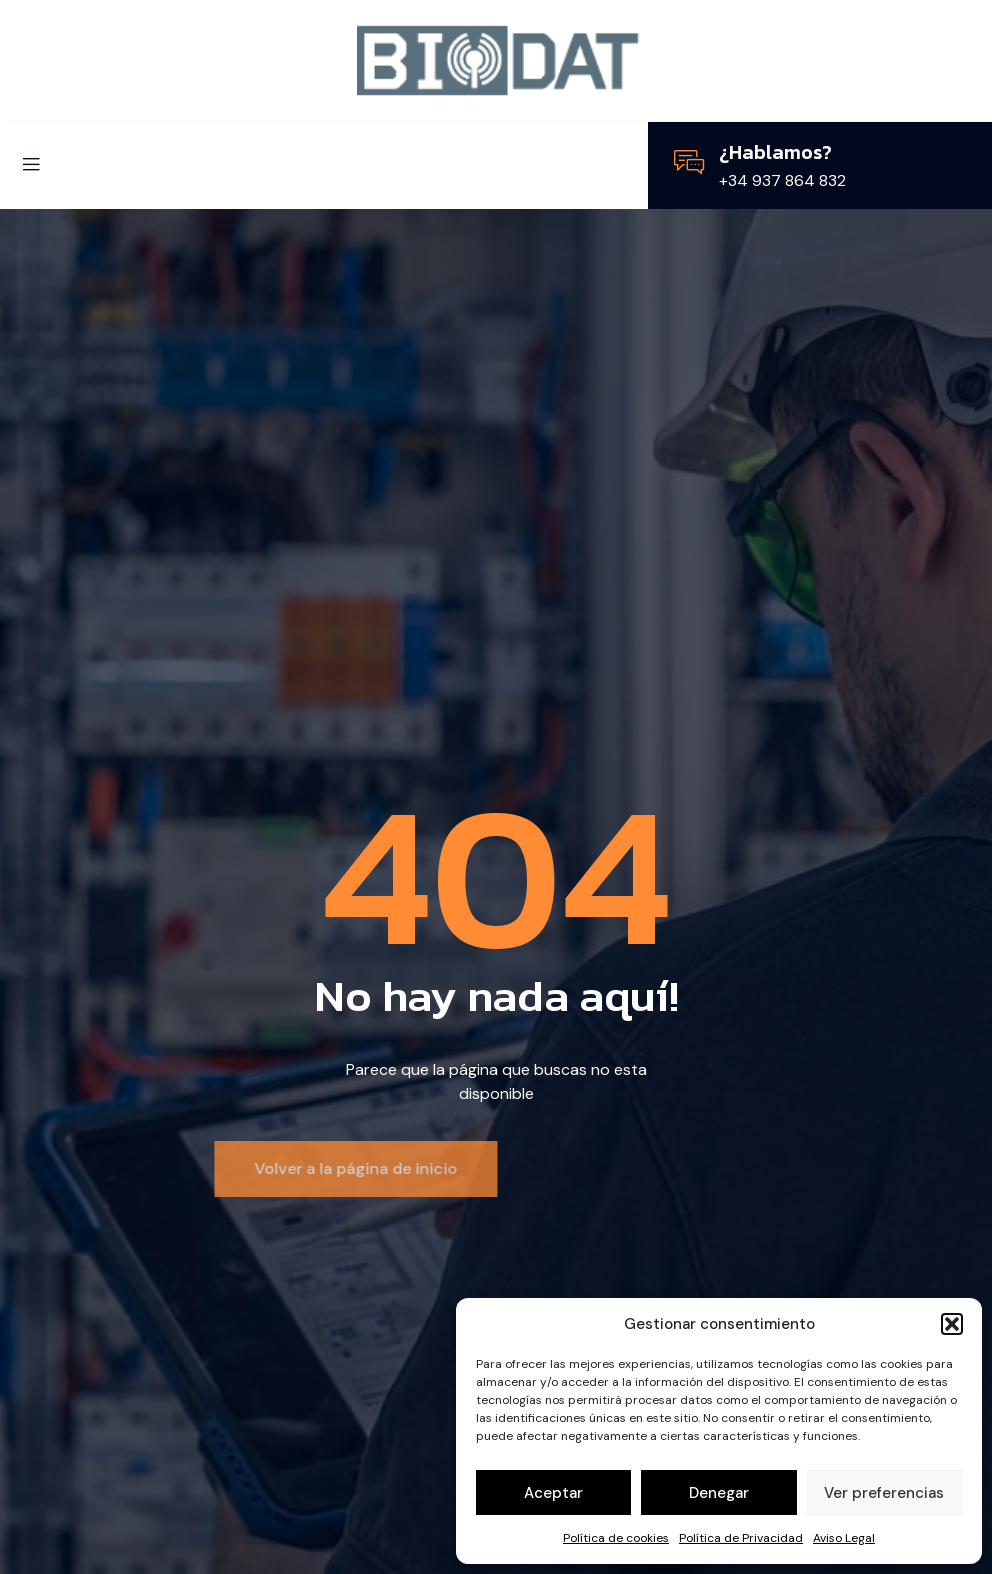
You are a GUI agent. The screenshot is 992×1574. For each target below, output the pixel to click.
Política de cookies (616, 1538)
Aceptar (553, 1493)
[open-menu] (31, 165)
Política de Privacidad (741, 1538)
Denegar (719, 1493)
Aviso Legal (844, 1538)
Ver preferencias (884, 1493)
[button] (952, 1324)
